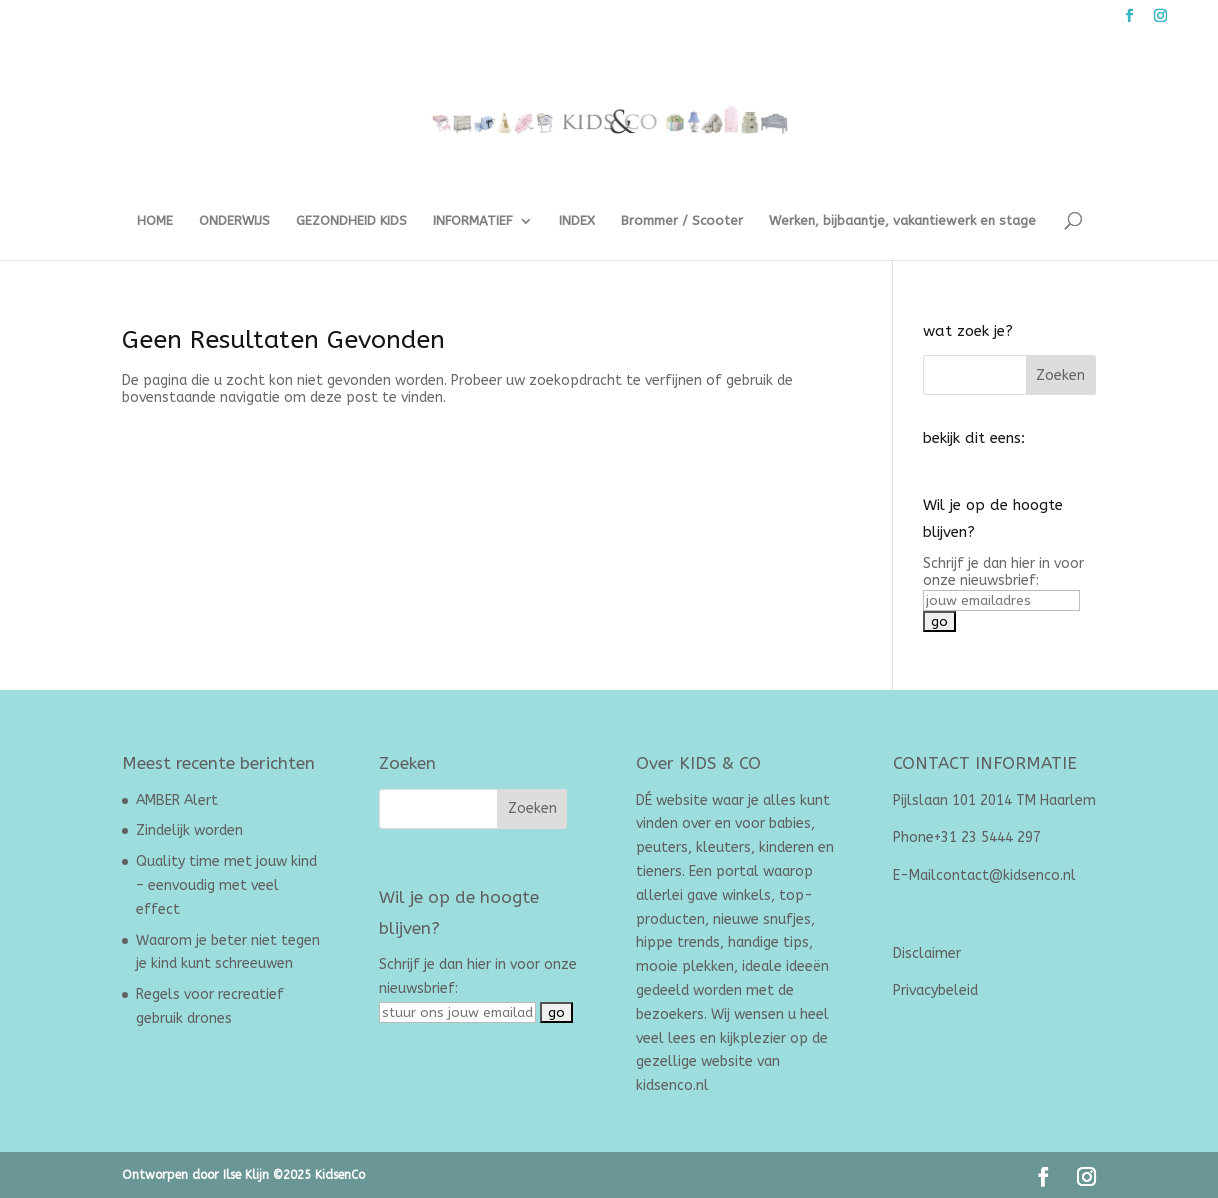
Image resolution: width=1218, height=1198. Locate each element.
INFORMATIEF (473, 221)
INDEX (577, 221)
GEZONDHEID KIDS (351, 221)
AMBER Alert (177, 800)
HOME (155, 221)
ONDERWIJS (234, 221)
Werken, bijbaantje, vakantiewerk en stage (902, 221)
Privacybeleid (935, 990)
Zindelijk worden (189, 830)
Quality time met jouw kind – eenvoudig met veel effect (226, 885)
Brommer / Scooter (682, 221)
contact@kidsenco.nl (1006, 875)
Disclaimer (927, 953)
